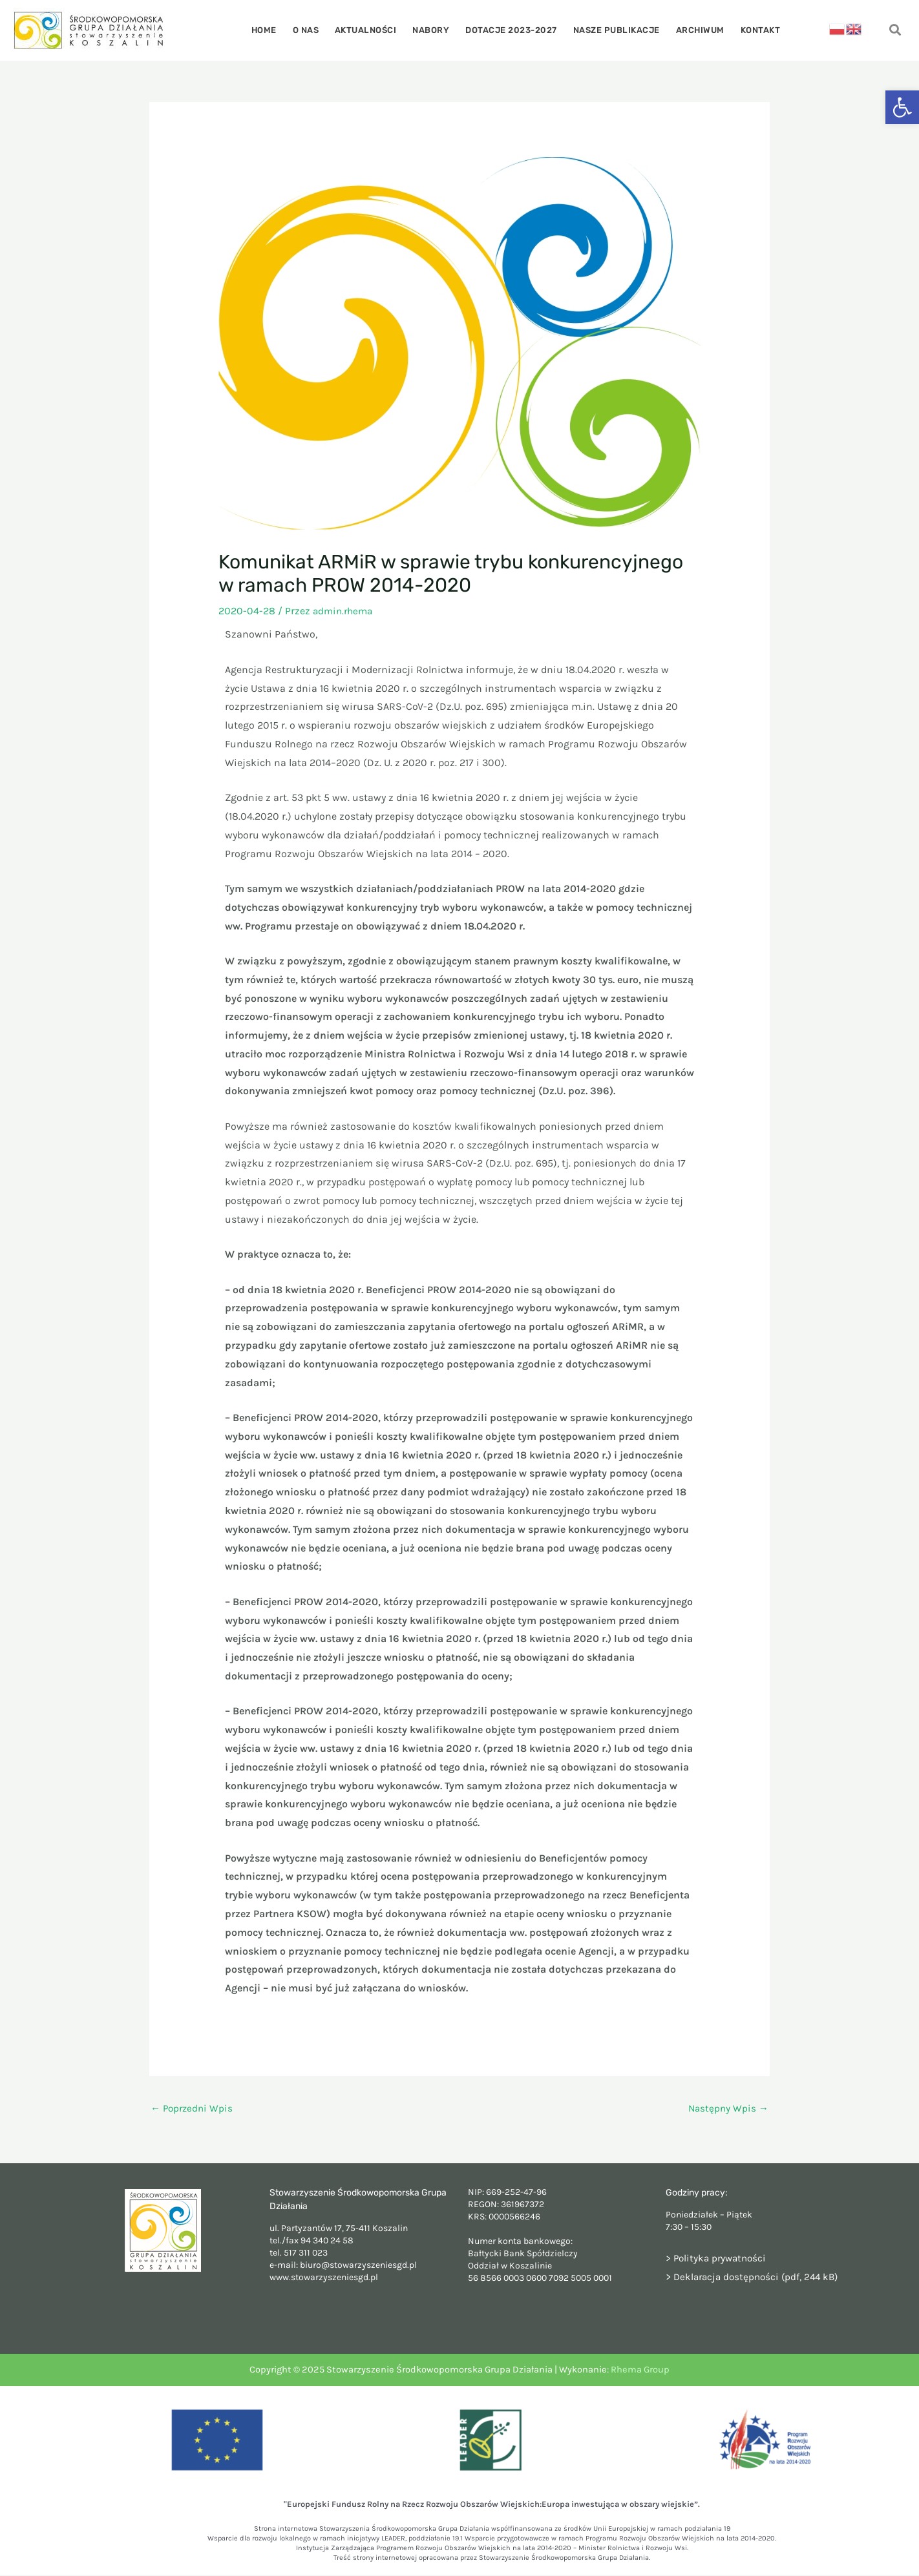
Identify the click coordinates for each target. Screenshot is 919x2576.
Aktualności (370, 30)
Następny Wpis (727, 2108)
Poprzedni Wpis (194, 2108)
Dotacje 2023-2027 (510, 30)
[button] (902, 107)
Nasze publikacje (611, 30)
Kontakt (749, 30)
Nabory (432, 30)
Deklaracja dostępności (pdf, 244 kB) (759, 2277)
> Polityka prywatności (718, 2258)
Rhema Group (640, 2370)
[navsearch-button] (894, 30)
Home (275, 30)
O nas (314, 30)
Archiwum (692, 30)
